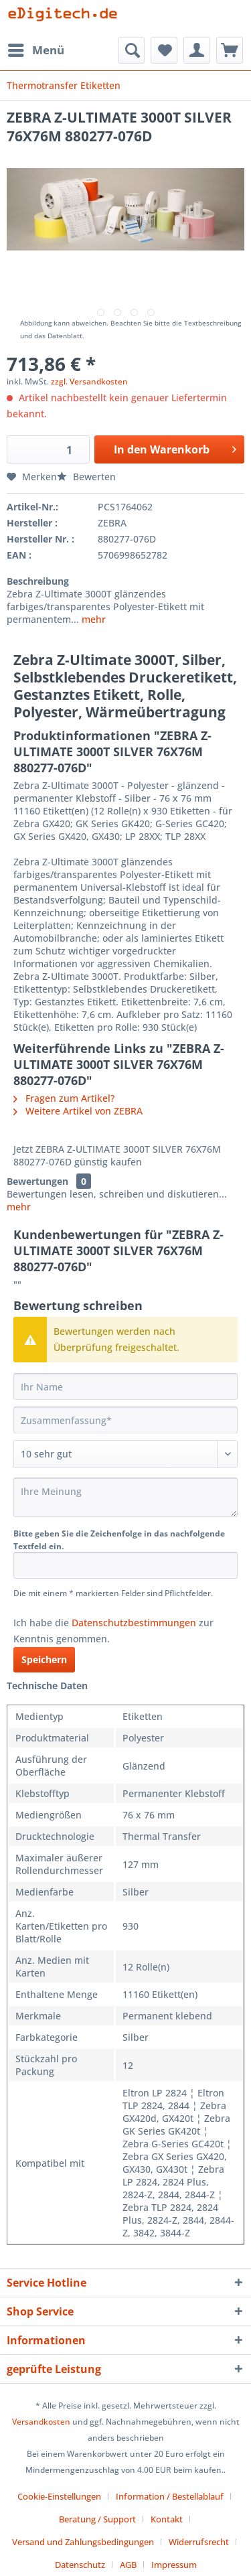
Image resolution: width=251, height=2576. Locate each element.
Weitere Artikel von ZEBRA (78, 1110)
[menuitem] (35, 50)
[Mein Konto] (196, 50)
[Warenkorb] (229, 50)
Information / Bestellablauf (170, 2496)
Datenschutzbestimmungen (134, 1622)
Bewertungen (37, 1181)
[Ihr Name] (125, 1386)
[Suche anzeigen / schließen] (131, 50)
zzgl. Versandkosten (89, 381)
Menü (36, 49)
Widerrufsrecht (199, 2542)
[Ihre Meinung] (125, 1497)
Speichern (44, 1659)
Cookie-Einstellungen (59, 2496)
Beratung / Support (97, 2519)
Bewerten (86, 476)
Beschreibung (38, 581)
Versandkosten (41, 2421)
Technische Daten (47, 1685)
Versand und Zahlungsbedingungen (83, 2542)
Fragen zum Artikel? (63, 1098)
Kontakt (167, 2519)
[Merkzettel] (164, 50)
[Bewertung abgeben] (125, 1454)
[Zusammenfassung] (125, 1420)
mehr (92, 619)
